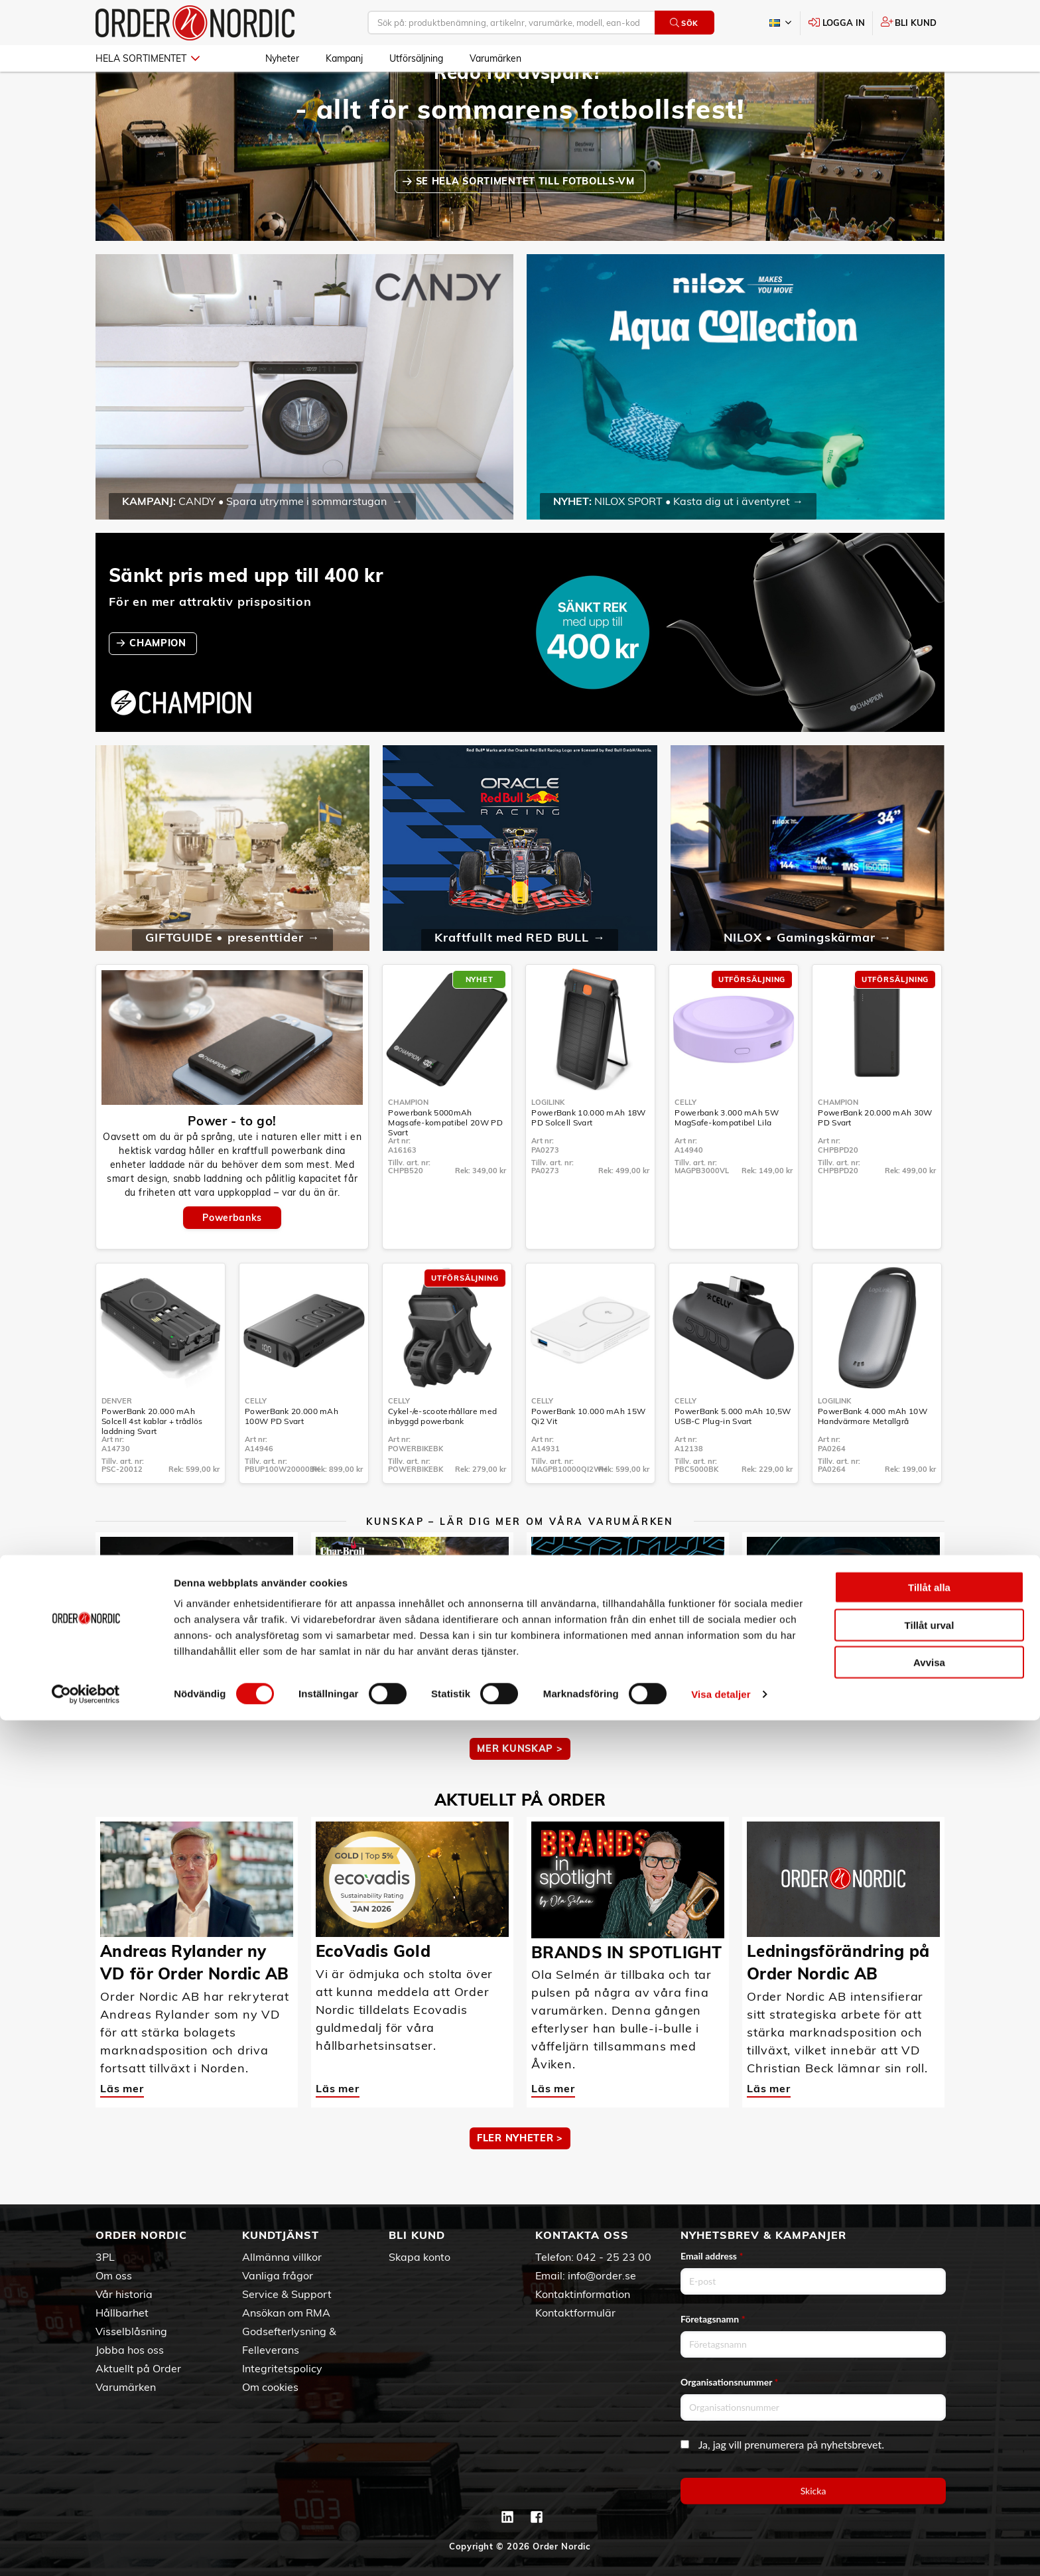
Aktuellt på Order (138, 2368)
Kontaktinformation (582, 2294)
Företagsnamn (713, 2319)
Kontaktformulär (575, 2312)
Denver (116, 1439)
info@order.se (602, 2275)
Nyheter (282, 58)
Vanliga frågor (277, 2275)
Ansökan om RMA (286, 2312)
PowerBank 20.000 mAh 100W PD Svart (291, 1455)
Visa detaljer (720, 2549)
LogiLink (547, 1140)
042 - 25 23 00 (613, 2256)
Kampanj (344, 58)
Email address (712, 2255)
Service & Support (287, 2294)
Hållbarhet (122, 2312)
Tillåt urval (929, 2480)
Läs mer (122, 1737)
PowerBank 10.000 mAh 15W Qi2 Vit (588, 1455)
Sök (684, 23)
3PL (105, 2256)
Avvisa (929, 2518)
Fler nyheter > (520, 2176)
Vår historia (124, 2294)
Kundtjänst (280, 2235)
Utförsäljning (416, 58)
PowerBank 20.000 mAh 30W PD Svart (875, 1156)
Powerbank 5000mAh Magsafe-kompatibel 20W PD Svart (445, 1161)
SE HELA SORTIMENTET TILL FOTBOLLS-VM (527, 220)
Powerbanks (231, 1256)
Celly (685, 1140)
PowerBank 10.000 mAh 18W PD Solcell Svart (588, 1156)
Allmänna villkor (282, 2256)
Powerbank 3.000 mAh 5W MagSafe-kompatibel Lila (727, 1156)
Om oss (114, 2275)
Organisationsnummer (730, 2382)
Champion (408, 1140)
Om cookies (270, 2387)
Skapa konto (419, 2256)
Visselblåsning (131, 2331)
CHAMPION (159, 681)
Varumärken (495, 58)
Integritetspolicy (282, 2368)
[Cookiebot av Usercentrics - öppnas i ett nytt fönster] (86, 2550)
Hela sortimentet (148, 58)
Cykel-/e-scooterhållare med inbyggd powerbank (442, 1455)
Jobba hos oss (130, 2349)
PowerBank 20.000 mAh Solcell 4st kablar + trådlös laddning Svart (151, 1459)
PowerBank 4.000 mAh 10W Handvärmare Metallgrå (872, 1455)
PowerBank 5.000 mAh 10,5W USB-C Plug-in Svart (733, 1455)
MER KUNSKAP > (519, 1787)
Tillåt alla (929, 2443)
